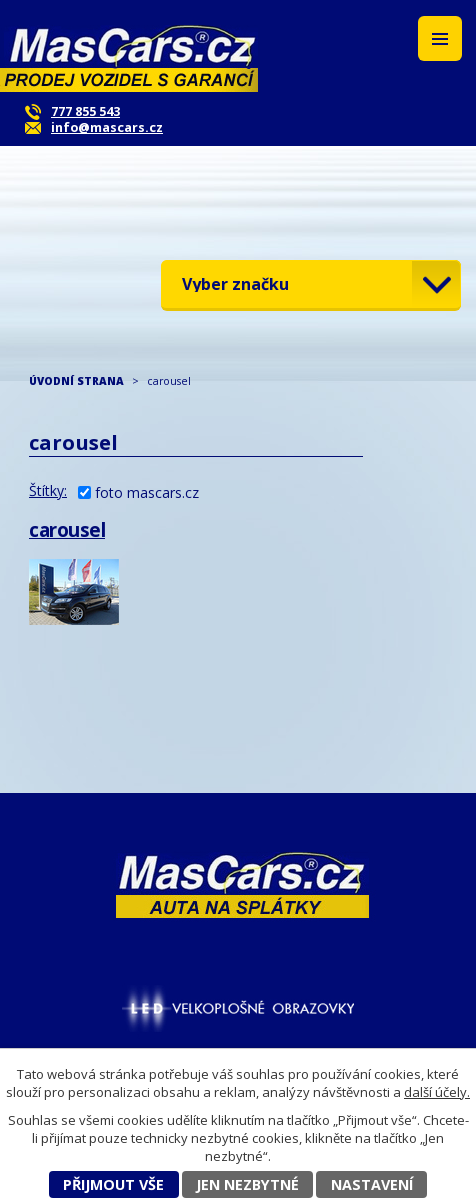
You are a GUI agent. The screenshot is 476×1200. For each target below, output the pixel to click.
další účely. (437, 1092)
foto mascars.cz (147, 492)
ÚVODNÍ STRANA (76, 381)
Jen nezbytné (247, 1184)
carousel (67, 530)
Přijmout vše (113, 1184)
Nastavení (372, 1184)
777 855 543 (85, 111)
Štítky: (48, 490)
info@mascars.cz (107, 127)
